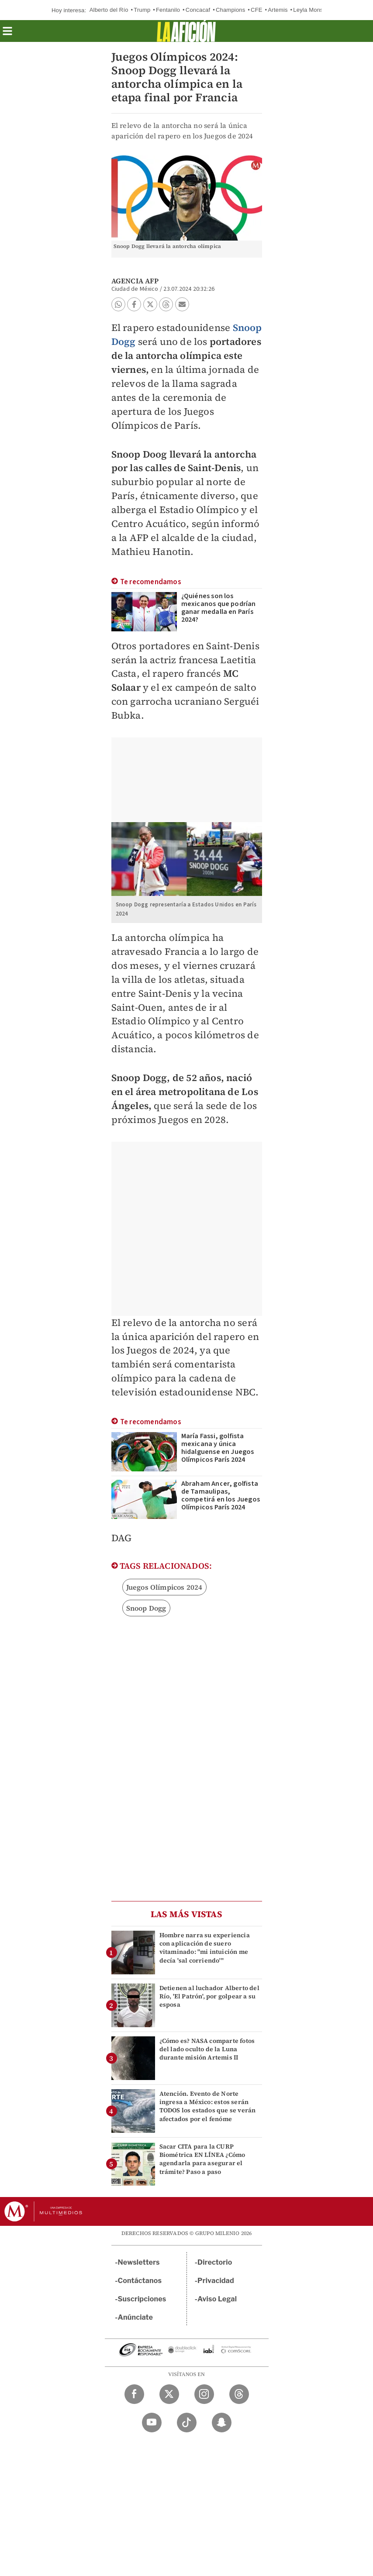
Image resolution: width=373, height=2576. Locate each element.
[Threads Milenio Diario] (239, 2394)
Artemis (277, 10)
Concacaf (198, 10)
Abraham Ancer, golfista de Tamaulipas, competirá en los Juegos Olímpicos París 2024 (220, 1495)
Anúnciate (135, 2317)
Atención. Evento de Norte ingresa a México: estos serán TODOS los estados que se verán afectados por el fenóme (207, 2106)
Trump (142, 10)
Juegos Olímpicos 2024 (164, 1587)
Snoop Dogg (146, 1608)
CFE (256, 10)
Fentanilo (168, 10)
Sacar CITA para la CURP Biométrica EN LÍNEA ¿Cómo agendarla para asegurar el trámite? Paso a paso (202, 2159)
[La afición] (186, 31)
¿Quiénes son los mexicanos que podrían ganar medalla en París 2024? (218, 607)
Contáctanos (140, 2280)
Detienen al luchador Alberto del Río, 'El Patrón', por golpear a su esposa (209, 1996)
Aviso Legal (217, 2299)
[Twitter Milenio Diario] (169, 2394)
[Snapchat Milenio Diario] (221, 2422)
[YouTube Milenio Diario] (152, 2422)
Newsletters (139, 2262)
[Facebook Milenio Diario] (134, 2394)
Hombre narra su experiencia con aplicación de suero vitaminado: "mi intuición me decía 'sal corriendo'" (204, 1948)
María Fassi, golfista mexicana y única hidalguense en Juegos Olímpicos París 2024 (217, 1447)
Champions (230, 10)
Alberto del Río (109, 10)
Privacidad (215, 2280)
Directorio (214, 2262)
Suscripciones (142, 2299)
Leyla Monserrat (314, 10)
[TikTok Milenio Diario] (187, 2422)
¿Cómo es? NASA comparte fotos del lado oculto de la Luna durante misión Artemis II (207, 2049)
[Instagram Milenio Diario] (204, 2394)
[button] (7, 34)
